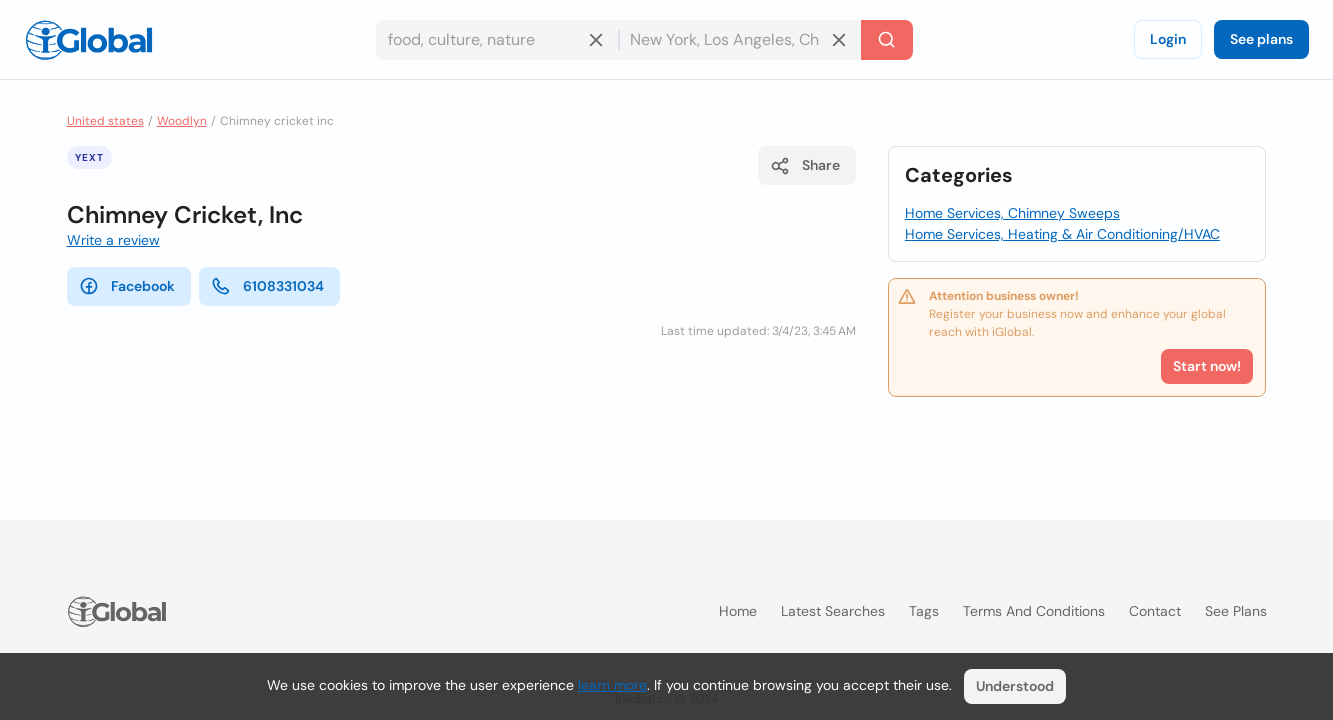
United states (105, 121)
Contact (1155, 611)
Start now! (1207, 366)
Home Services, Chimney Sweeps (1012, 213)
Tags (924, 611)
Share (805, 166)
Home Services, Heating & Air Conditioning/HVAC (1062, 234)
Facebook (127, 286)
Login (1168, 39)
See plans (1261, 39)
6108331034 (267, 286)
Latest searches (833, 611)
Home (738, 611)
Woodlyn (182, 121)
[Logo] (89, 40)
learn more (612, 685)
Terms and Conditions (1034, 611)
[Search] (887, 40)
